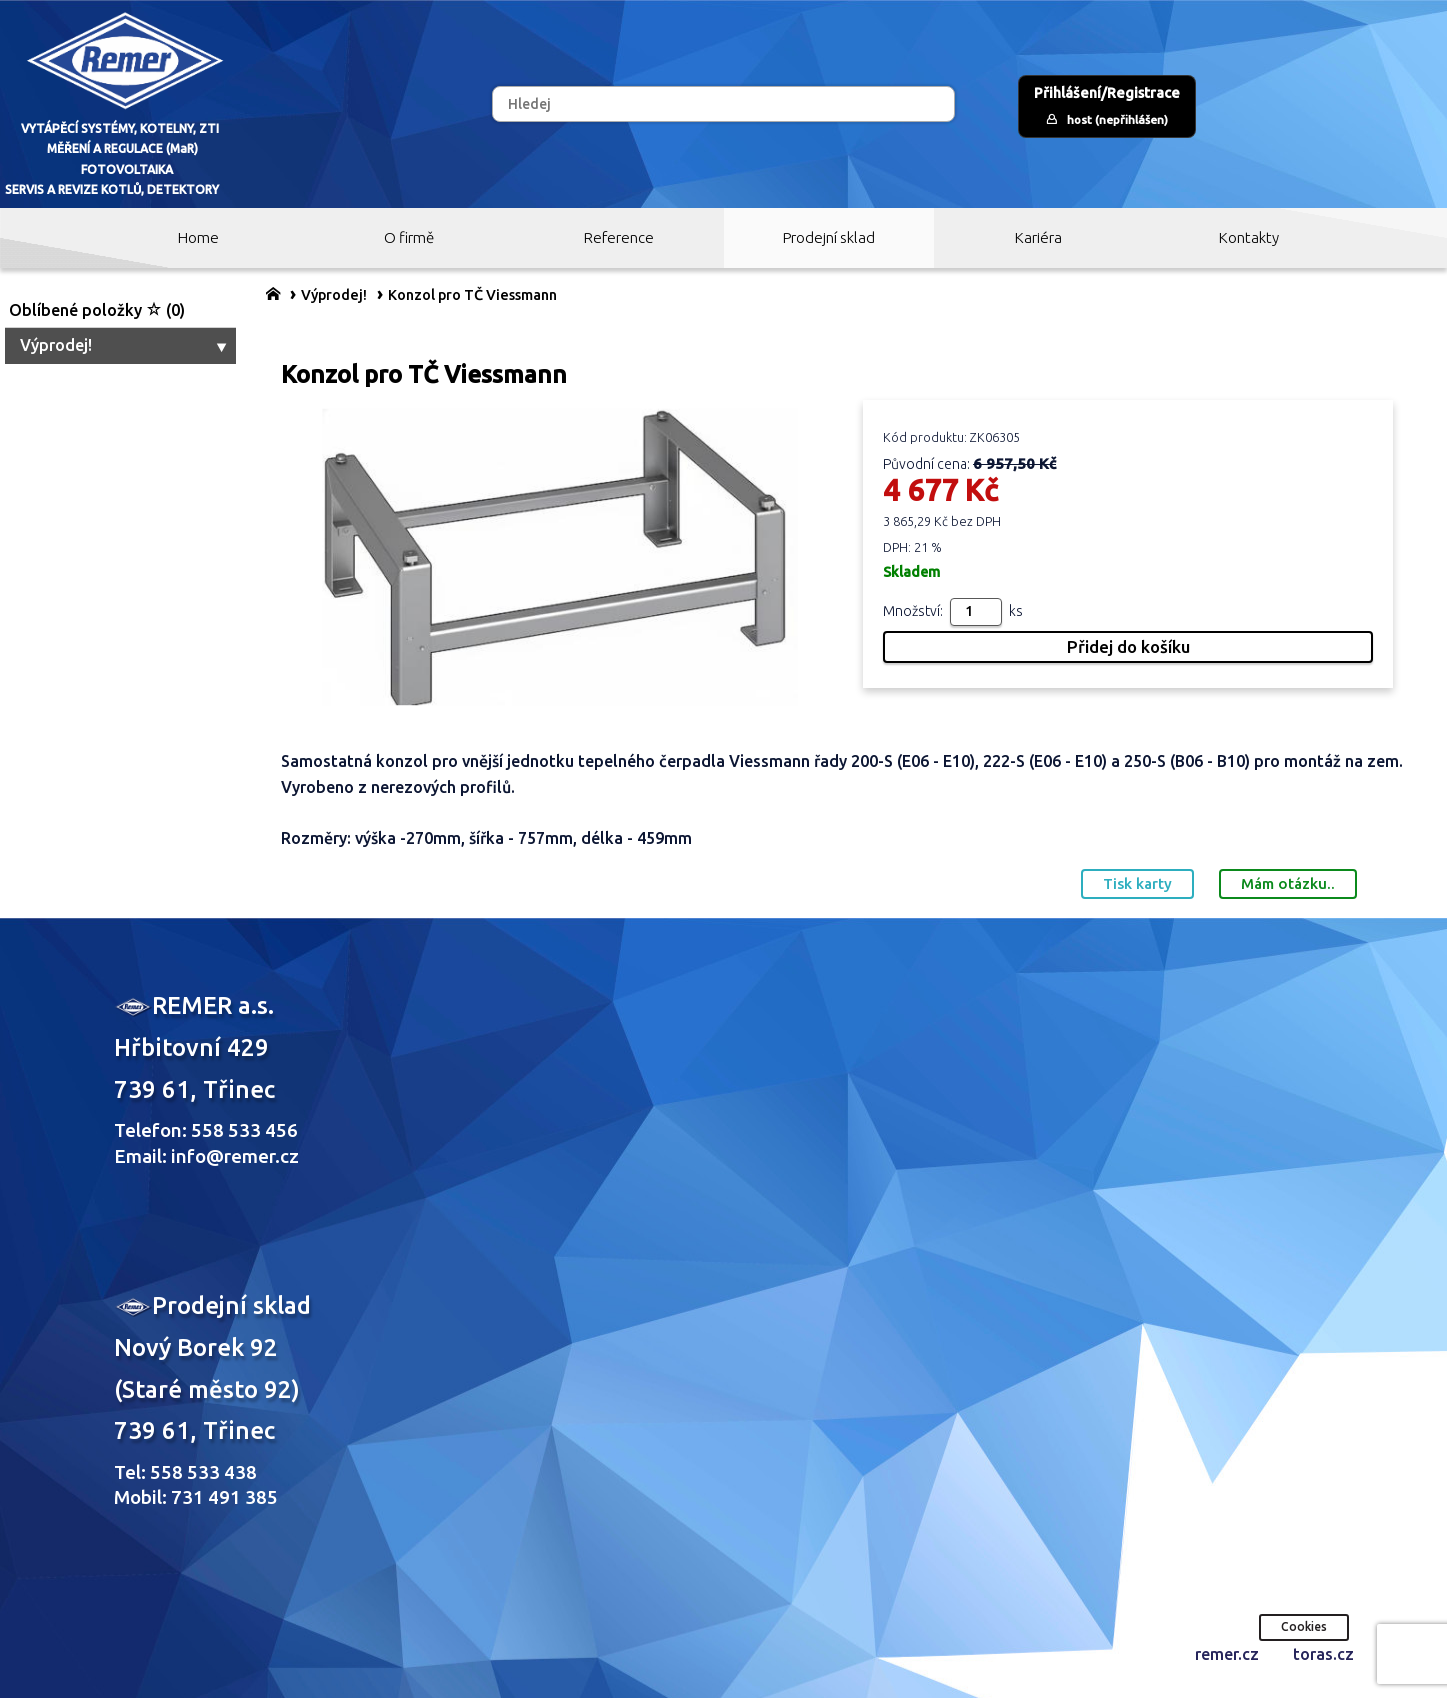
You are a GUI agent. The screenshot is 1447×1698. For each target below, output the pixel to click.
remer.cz (1227, 1654)
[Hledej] (723, 104)
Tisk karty (1137, 883)
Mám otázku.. (1288, 883)
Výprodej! (125, 345)
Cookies (1304, 1626)
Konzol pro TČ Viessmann (472, 295)
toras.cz (1323, 1654)
